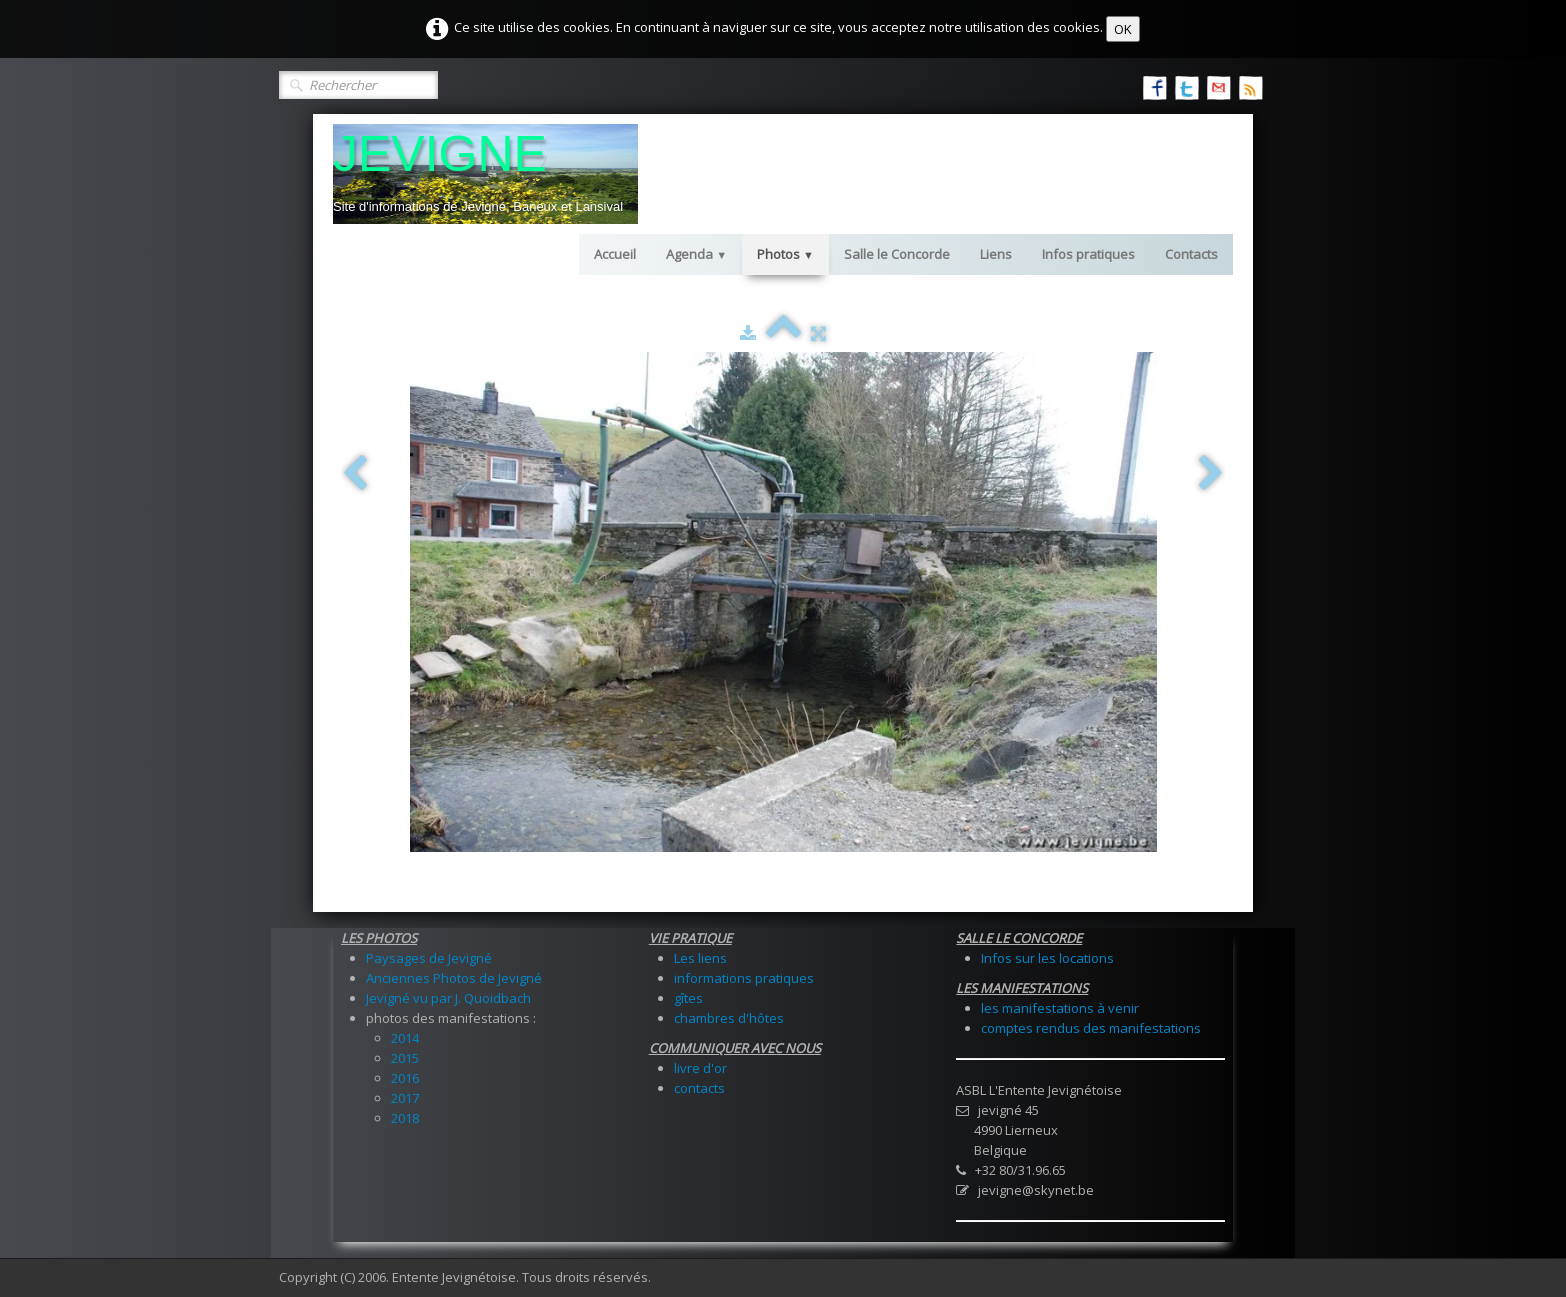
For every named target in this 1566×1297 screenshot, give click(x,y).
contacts (699, 1088)
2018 (405, 1118)
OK (1123, 29)
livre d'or (700, 1068)
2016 (405, 1078)
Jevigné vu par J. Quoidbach (448, 998)
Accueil (615, 254)
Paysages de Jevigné (429, 958)
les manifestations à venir (1060, 1008)
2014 (405, 1038)
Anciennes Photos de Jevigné (454, 978)
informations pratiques (744, 978)
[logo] (485, 174)
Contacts (1191, 254)
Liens (996, 254)
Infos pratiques (1088, 254)
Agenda (696, 254)
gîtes (688, 998)
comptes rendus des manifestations (1091, 1028)
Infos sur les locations (1047, 958)
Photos (785, 254)
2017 (405, 1098)
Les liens (700, 958)
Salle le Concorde (897, 254)
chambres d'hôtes (729, 1018)
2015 (405, 1058)
